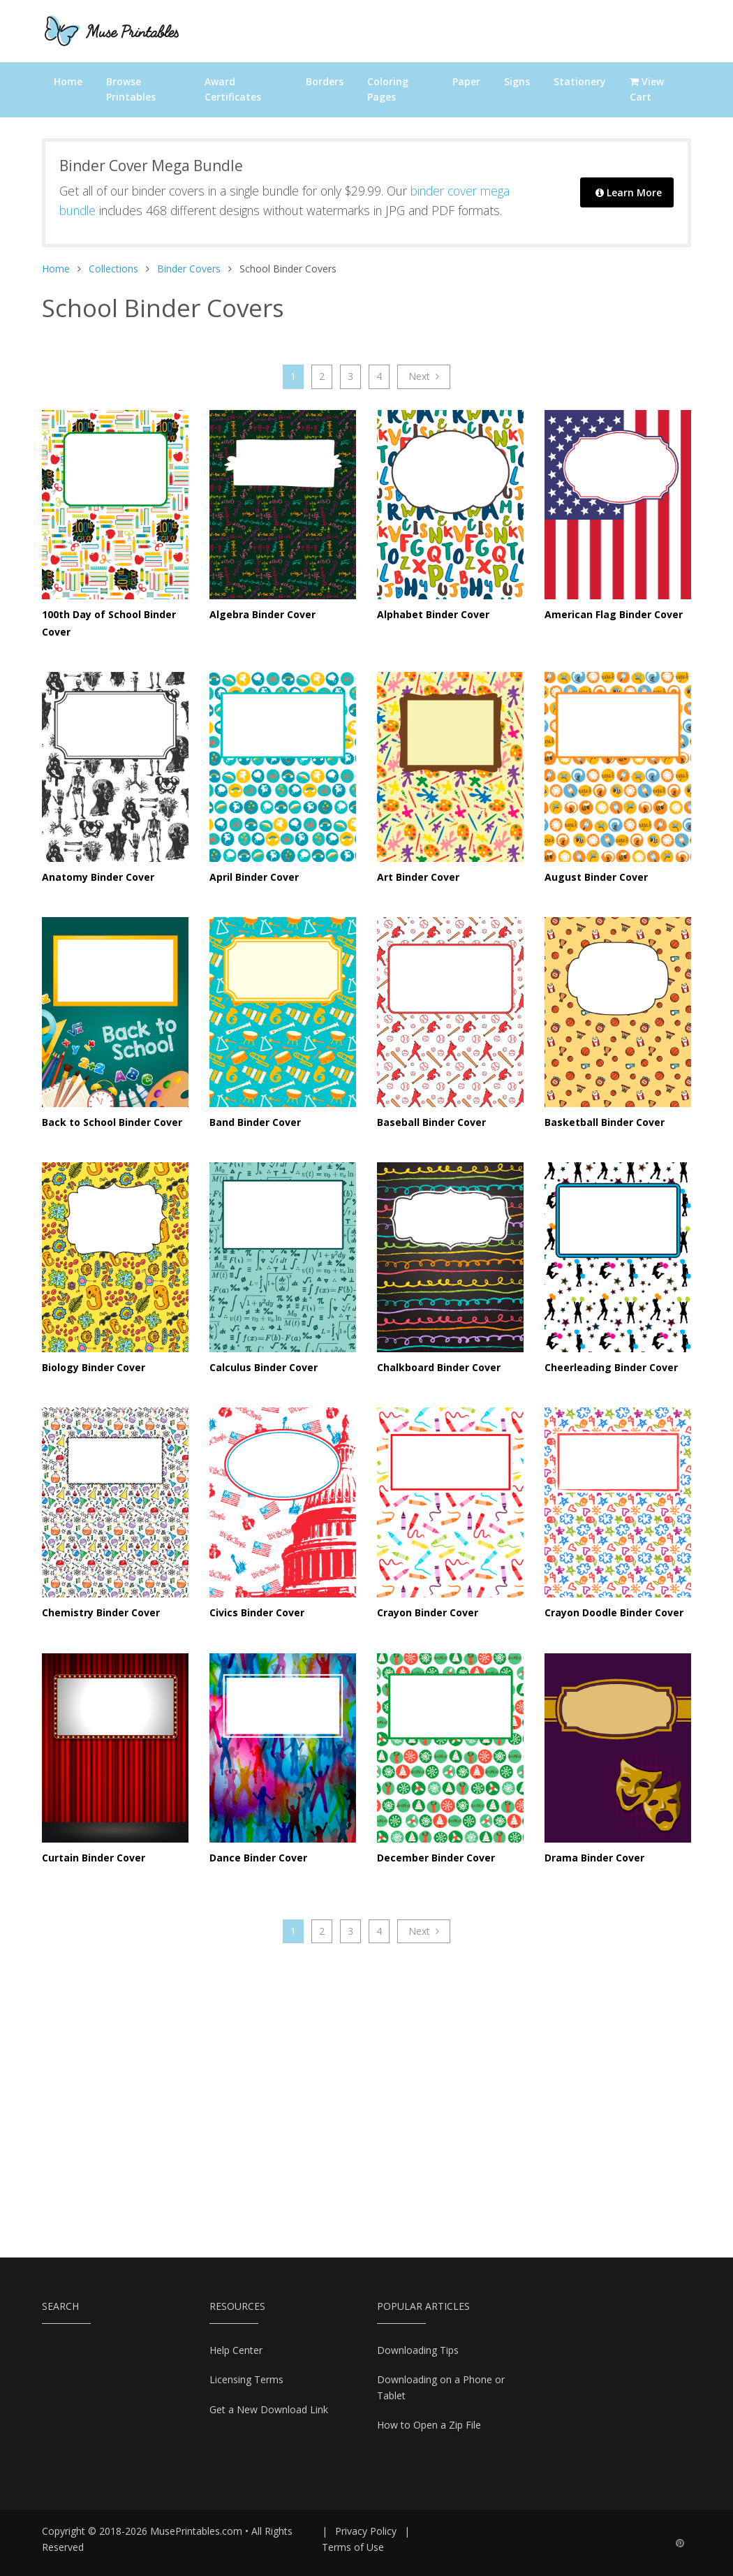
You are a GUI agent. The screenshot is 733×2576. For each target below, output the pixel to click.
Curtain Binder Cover (93, 1857)
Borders (324, 81)
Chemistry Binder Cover (101, 1612)
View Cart (647, 89)
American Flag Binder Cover (614, 614)
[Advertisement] (366, 2090)
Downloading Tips (418, 2350)
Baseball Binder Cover (431, 1122)
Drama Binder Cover (594, 1857)
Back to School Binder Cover (112, 1122)
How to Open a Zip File (429, 2424)
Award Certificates (233, 89)
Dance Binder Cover (258, 1857)
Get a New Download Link (268, 2409)
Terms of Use (353, 2547)
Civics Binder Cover (256, 1612)
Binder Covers (189, 268)
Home (68, 81)
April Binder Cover (254, 877)
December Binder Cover (436, 1857)
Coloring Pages (387, 89)
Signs (517, 81)
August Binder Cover (596, 877)
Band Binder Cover (255, 1122)
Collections (113, 268)
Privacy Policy (366, 2531)
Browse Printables (131, 89)
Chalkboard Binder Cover (439, 1367)
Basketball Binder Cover (605, 1122)
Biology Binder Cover (93, 1367)
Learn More (628, 192)
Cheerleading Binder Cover (611, 1367)
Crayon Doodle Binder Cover (614, 1612)
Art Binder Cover (418, 877)
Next (424, 376)
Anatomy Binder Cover (98, 877)
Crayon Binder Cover (427, 1612)
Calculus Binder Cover (263, 1367)
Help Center (235, 2350)
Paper (466, 81)
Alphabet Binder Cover (433, 614)
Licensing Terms (246, 2379)
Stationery (580, 81)
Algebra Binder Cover (262, 614)
